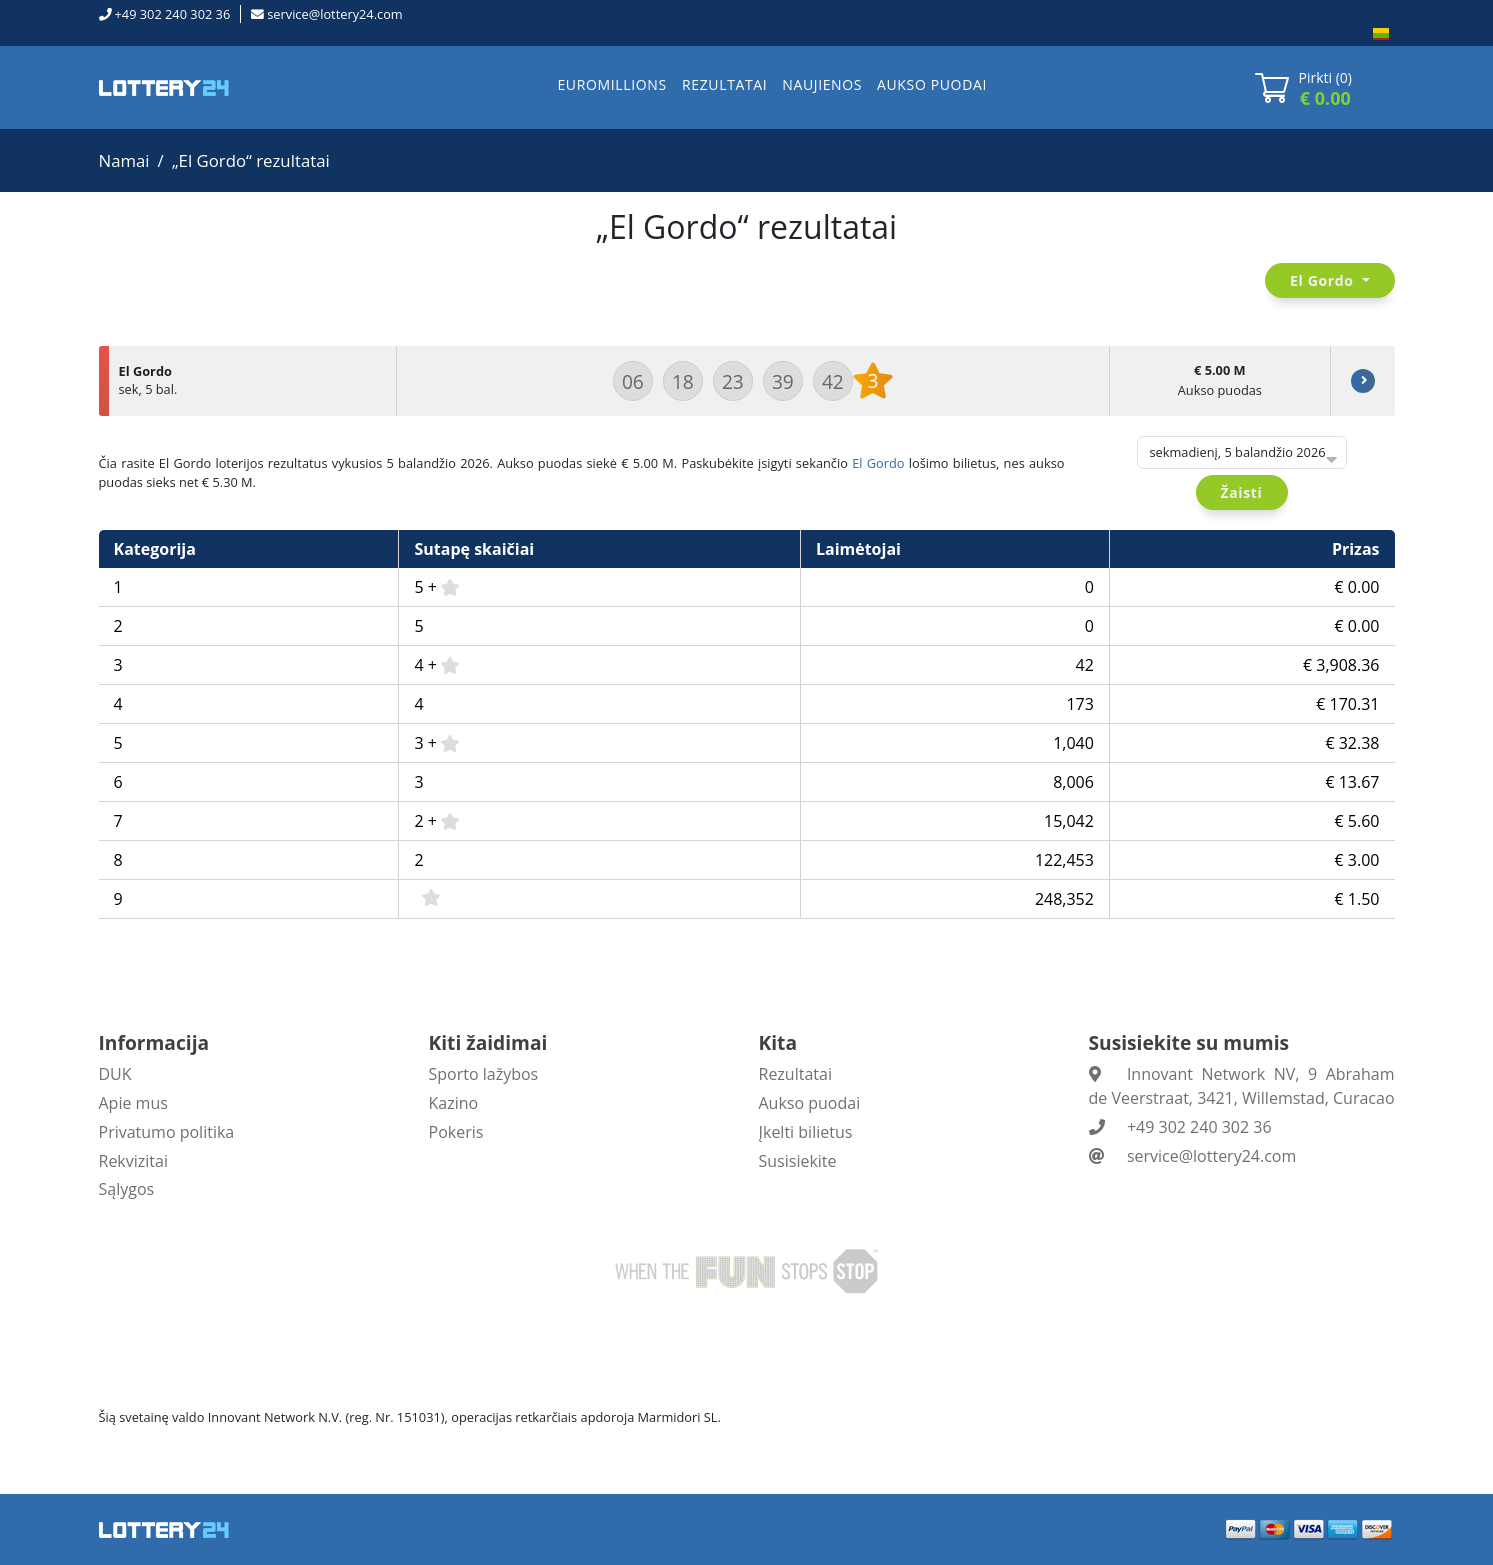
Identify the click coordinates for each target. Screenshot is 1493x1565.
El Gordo (878, 463)
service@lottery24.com (334, 14)
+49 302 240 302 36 (173, 14)
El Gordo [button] (1324, 280)
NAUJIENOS (822, 84)
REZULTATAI (724, 84)
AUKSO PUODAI (932, 84)
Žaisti (1242, 492)
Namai (124, 160)
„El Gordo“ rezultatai (251, 160)
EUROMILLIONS (611, 84)
